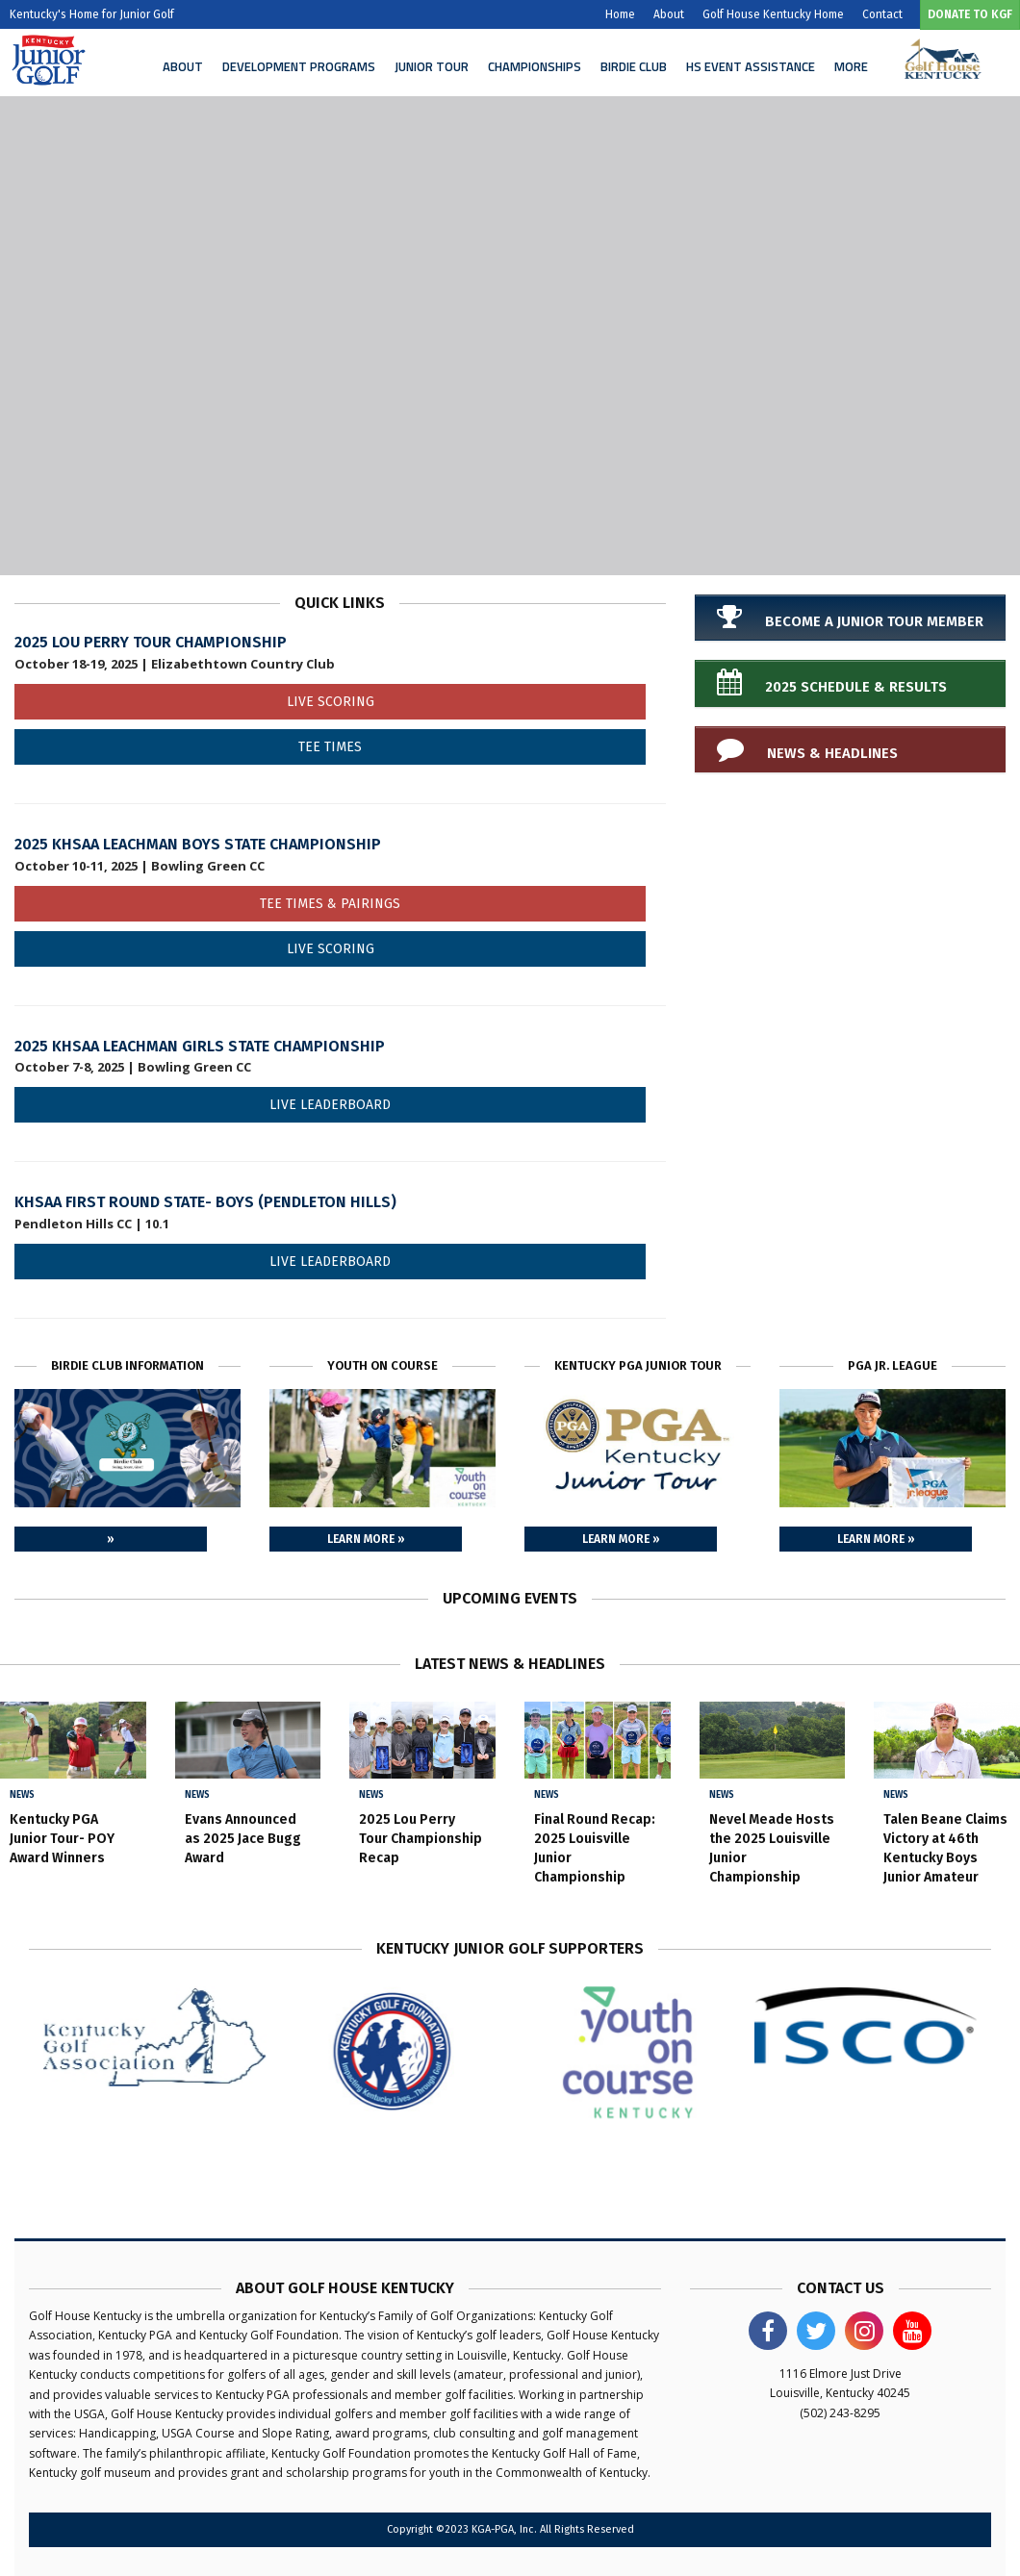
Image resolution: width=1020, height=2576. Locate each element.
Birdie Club (633, 66)
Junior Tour (432, 66)
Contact (882, 14)
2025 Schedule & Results (832, 682)
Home (620, 14)
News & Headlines (807, 748)
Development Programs (298, 66)
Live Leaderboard (330, 1105)
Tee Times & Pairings (330, 904)
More (851, 66)
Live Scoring (330, 702)
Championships (534, 66)
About (668, 14)
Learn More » (366, 1539)
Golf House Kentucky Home (773, 14)
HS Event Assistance (750, 66)
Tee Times (330, 747)
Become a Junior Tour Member (850, 616)
